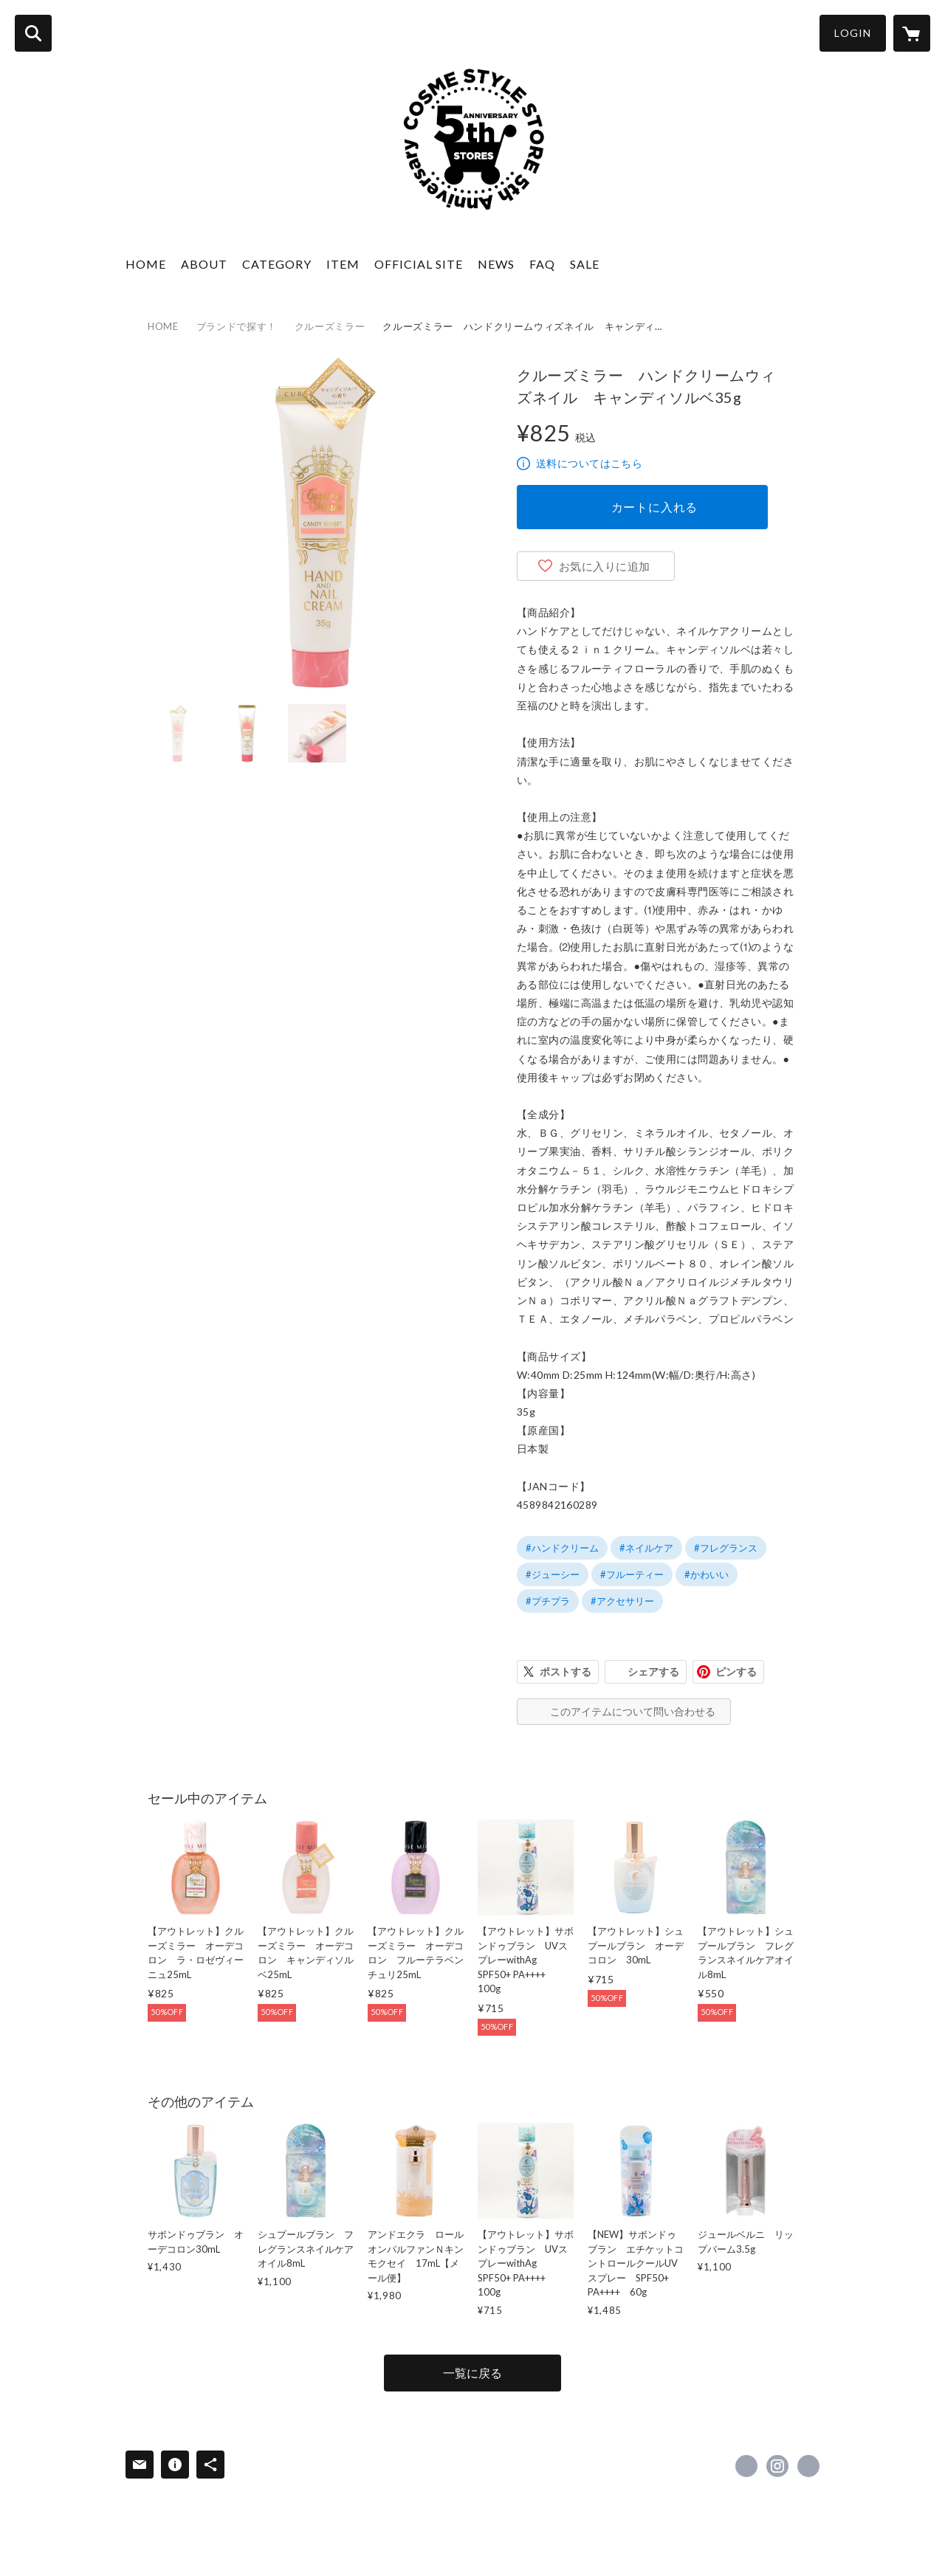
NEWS (496, 264)
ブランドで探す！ (236, 326)
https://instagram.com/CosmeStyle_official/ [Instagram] (777, 2466)
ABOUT (204, 264)
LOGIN (852, 33)
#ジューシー (553, 1574)
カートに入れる (654, 507)
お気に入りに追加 (604, 566)
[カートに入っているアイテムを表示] (911, 33)
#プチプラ (548, 1601)
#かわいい (706, 1574)
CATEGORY (277, 264)
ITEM (343, 264)
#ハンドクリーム (562, 1548)
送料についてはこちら (589, 463)
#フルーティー (632, 1574)
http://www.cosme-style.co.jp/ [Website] (808, 2466)
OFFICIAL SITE (418, 264)
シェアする (653, 1671)
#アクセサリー (622, 1601)
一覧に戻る (472, 2373)
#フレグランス (725, 1548)
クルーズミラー (330, 326)
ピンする (736, 1671)
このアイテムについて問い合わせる (632, 1711)
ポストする (565, 1671)
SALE (584, 264)
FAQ (542, 264)
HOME (146, 264)
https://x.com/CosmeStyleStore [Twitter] (746, 2466)
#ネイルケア (646, 1548)
